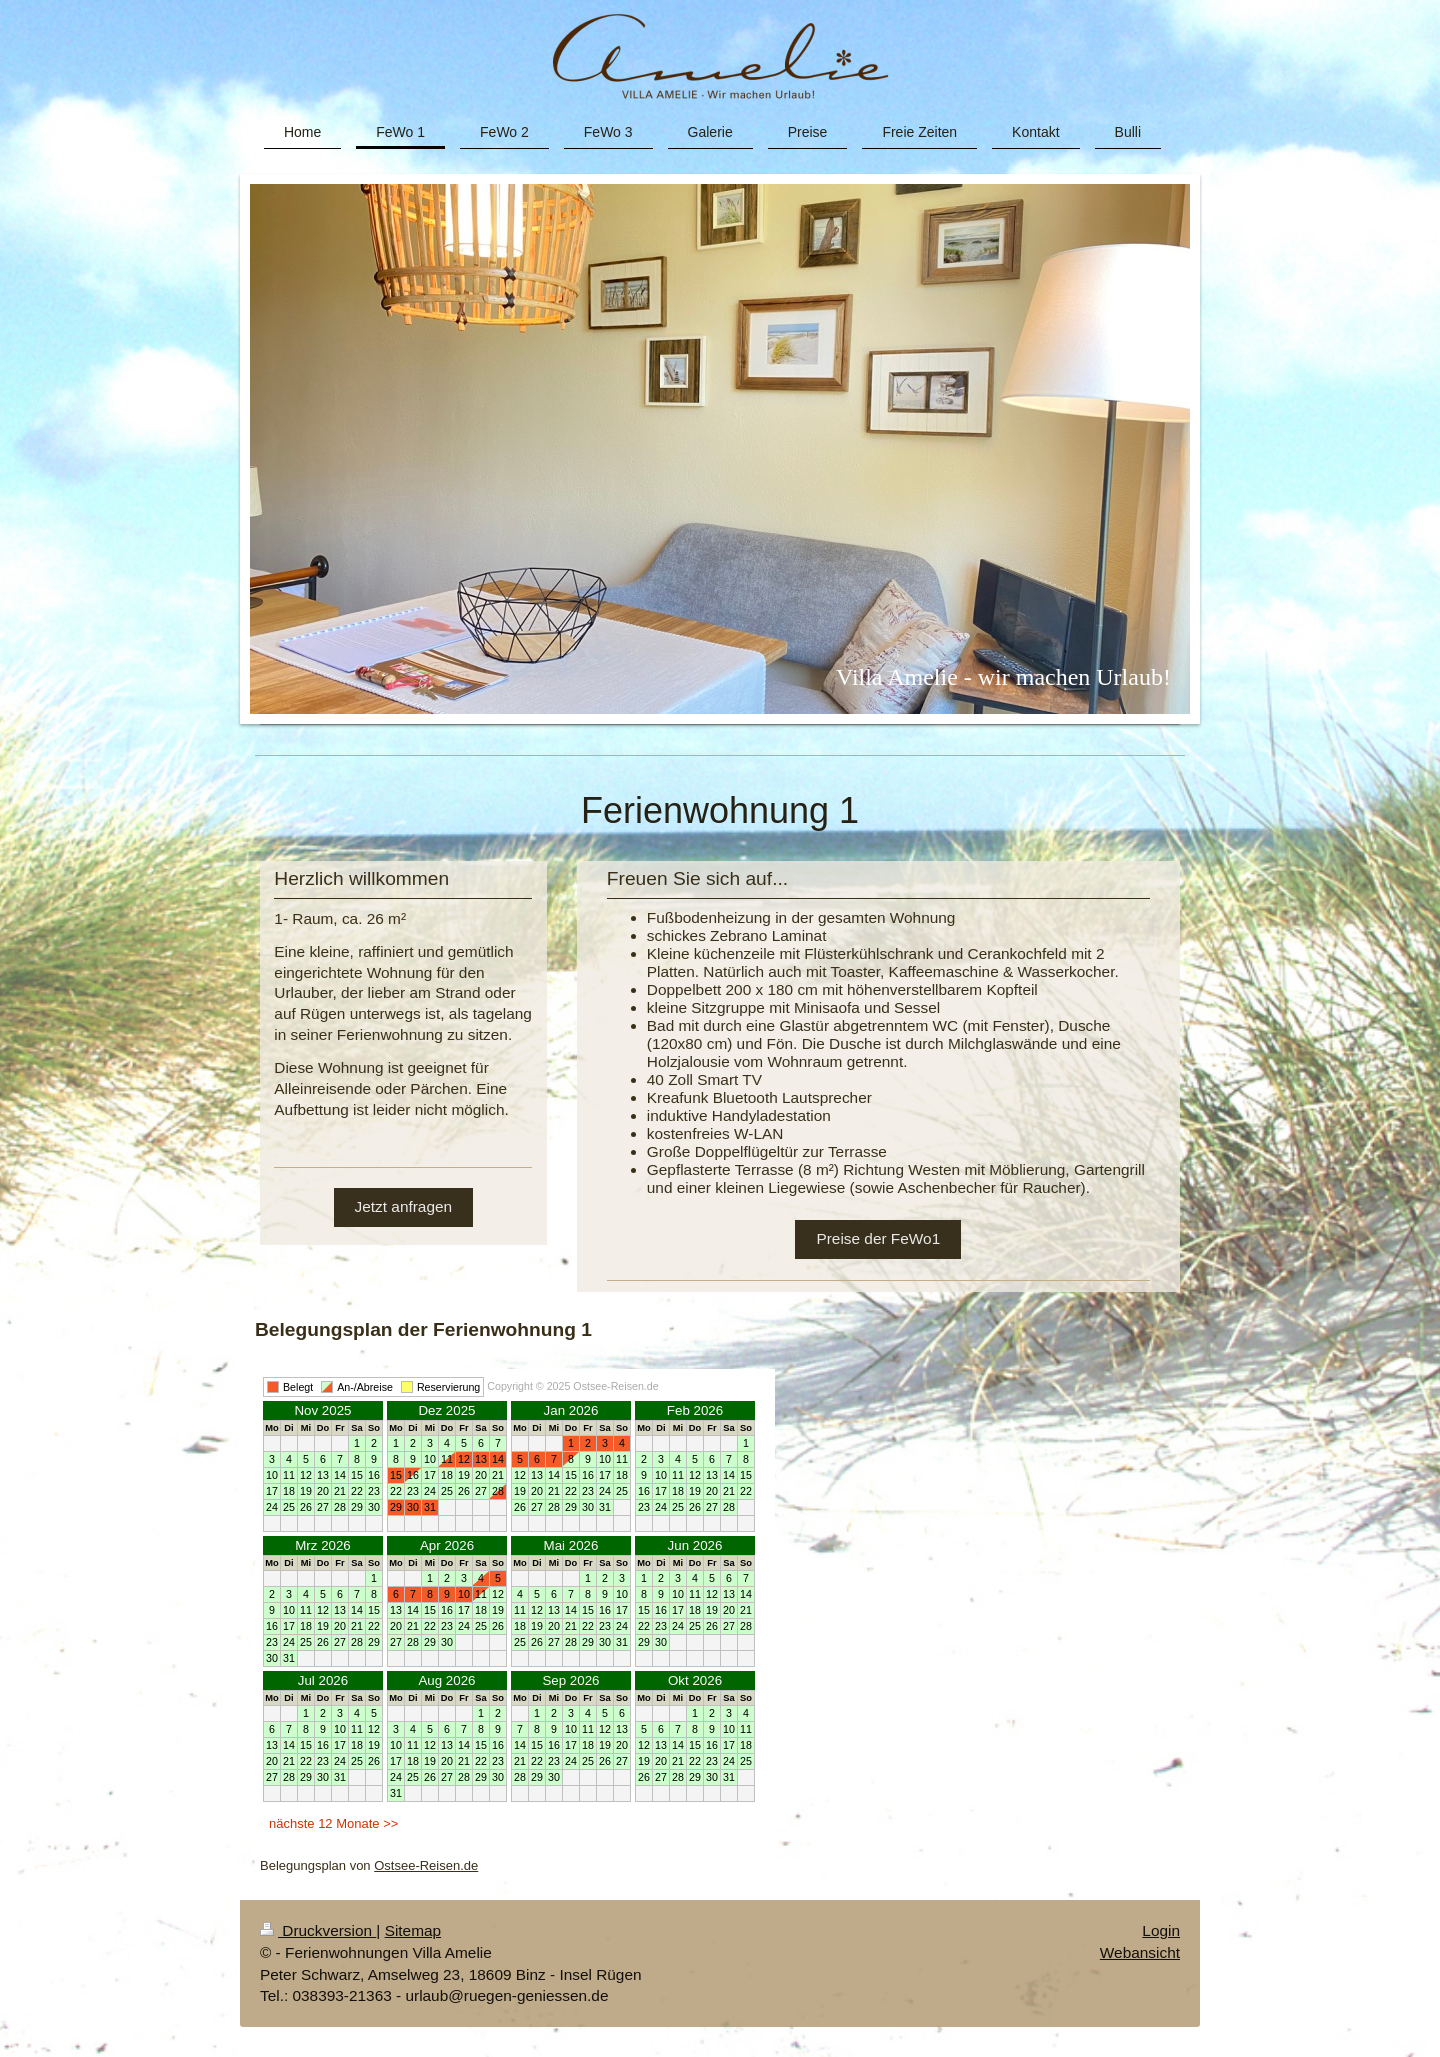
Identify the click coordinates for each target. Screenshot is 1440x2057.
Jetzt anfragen (404, 1206)
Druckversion (318, 1930)
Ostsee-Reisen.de (426, 1865)
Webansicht (1140, 1952)
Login (1161, 1930)
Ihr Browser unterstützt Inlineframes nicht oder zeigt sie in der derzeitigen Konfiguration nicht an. (515, 1608)
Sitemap (413, 1930)
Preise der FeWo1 (878, 1238)
